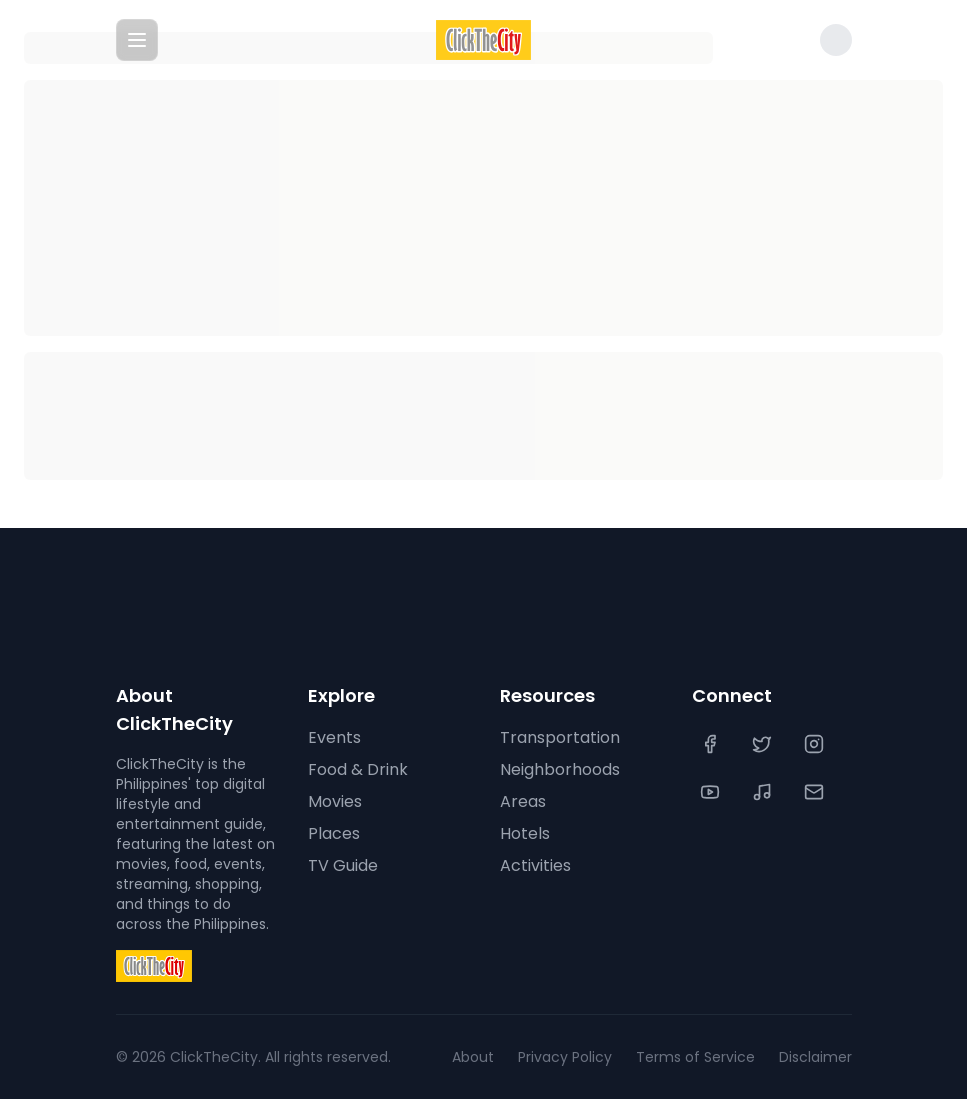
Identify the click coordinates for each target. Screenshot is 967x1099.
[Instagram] (816, 744)
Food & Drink (358, 769)
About (473, 1057)
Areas (523, 801)
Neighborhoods (560, 769)
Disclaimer (815, 1057)
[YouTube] (712, 792)
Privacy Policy (565, 1057)
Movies (335, 801)
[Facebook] (712, 744)
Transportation (560, 737)
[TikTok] (764, 792)
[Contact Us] (816, 792)
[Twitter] (764, 744)
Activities (535, 865)
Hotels (525, 833)
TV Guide (343, 865)
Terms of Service (695, 1057)
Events (334, 737)
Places (334, 833)
